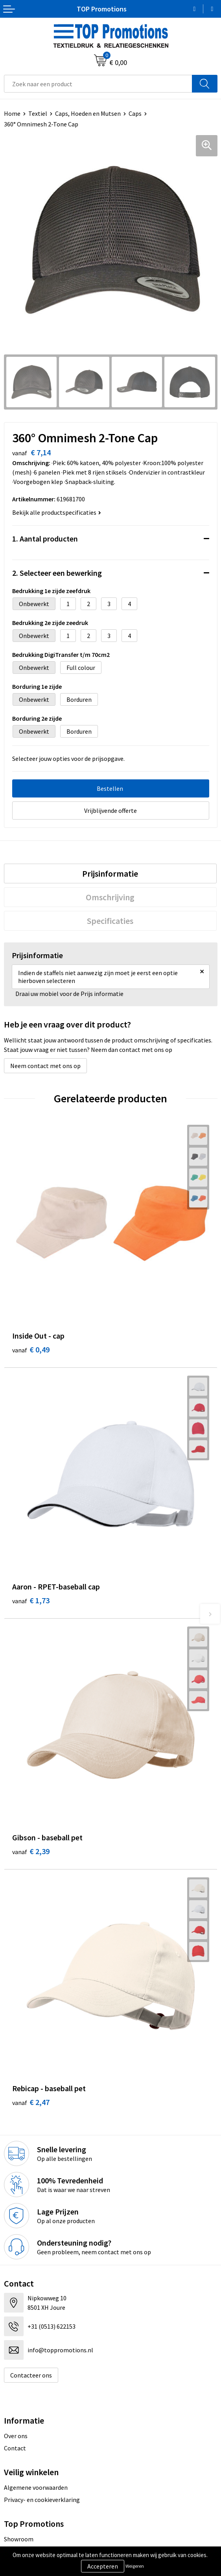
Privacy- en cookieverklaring (42, 2500)
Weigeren (134, 2566)
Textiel (37, 113)
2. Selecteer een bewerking (57, 573)
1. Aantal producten (45, 538)
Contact (15, 2448)
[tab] (110, 873)
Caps (135, 113)
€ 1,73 (31, 1600)
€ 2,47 (31, 2102)
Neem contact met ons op (45, 1066)
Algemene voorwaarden (36, 2487)
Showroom (18, 2539)
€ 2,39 (31, 1851)
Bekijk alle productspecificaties (56, 512)
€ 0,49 (31, 1349)
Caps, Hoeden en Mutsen (88, 113)
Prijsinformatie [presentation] (110, 873)
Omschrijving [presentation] (110, 897)
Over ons (16, 2436)
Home (12, 113)
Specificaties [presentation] (110, 920)
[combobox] (98, 84)
